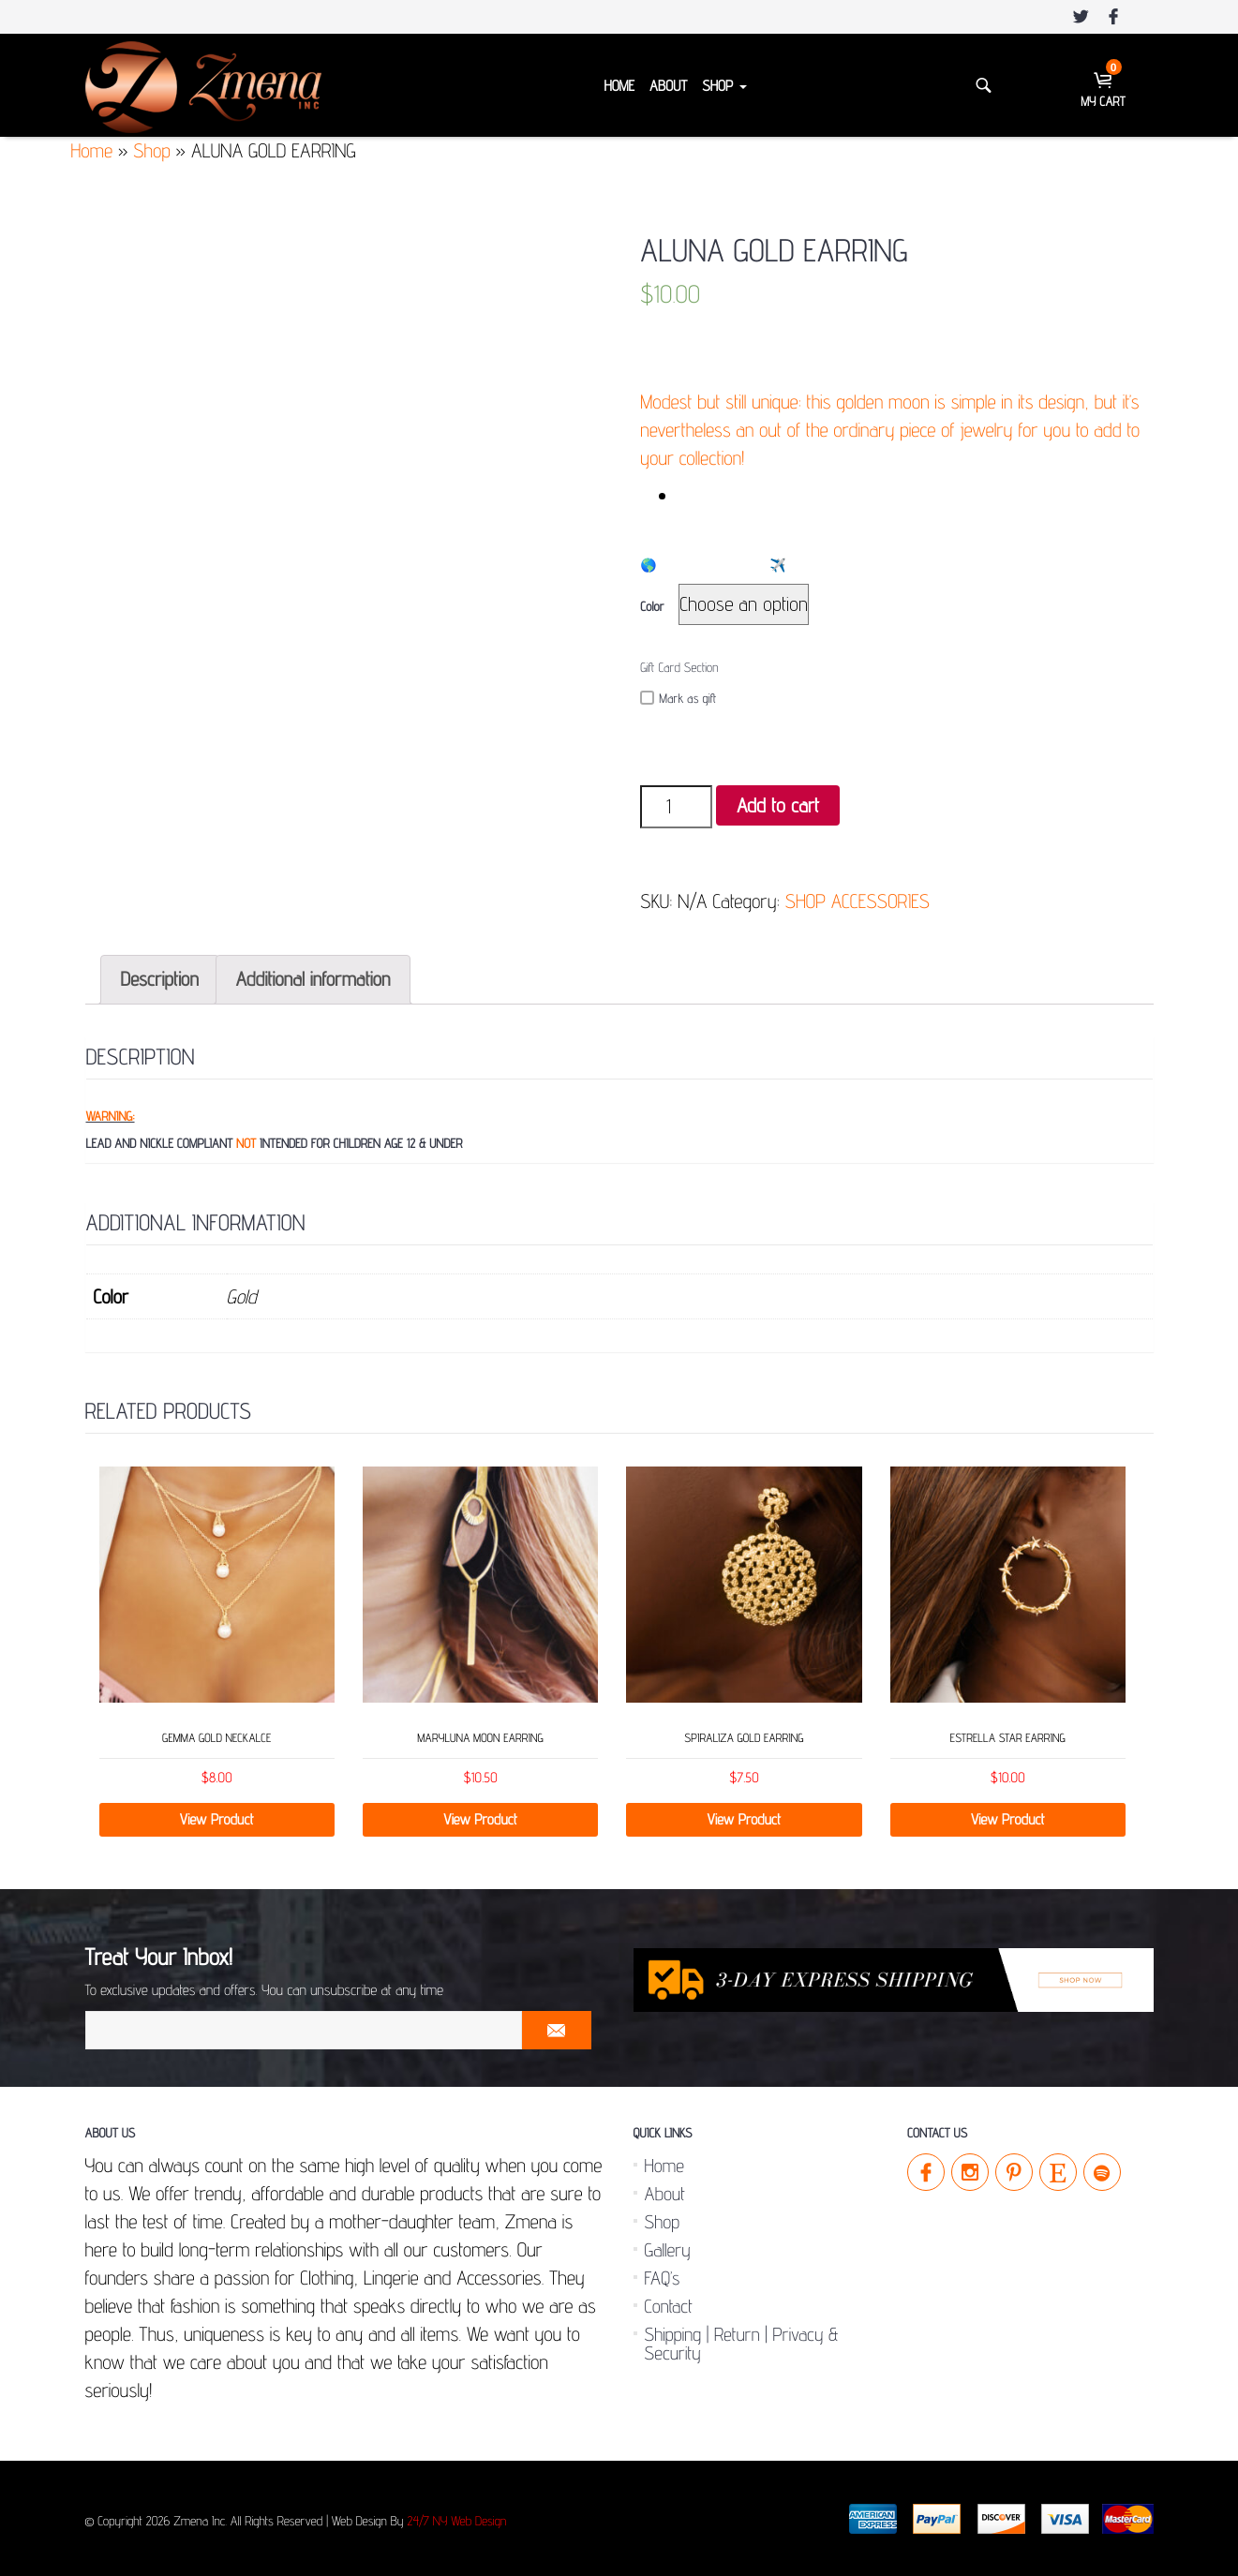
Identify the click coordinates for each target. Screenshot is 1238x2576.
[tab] (159, 980)
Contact (669, 2306)
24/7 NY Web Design (456, 2521)
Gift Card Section (679, 668)
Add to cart (778, 805)
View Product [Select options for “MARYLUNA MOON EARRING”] (480, 1819)
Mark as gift (678, 699)
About (668, 86)
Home (619, 86)
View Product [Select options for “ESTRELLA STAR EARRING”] (1008, 1819)
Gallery (668, 2250)
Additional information (313, 978)
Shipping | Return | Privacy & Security (742, 2343)
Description (160, 978)
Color (652, 607)
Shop (724, 86)
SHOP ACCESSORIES (857, 901)
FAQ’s (662, 2278)
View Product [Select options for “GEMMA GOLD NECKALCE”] (217, 1819)
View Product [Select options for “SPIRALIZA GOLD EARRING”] (745, 1819)
